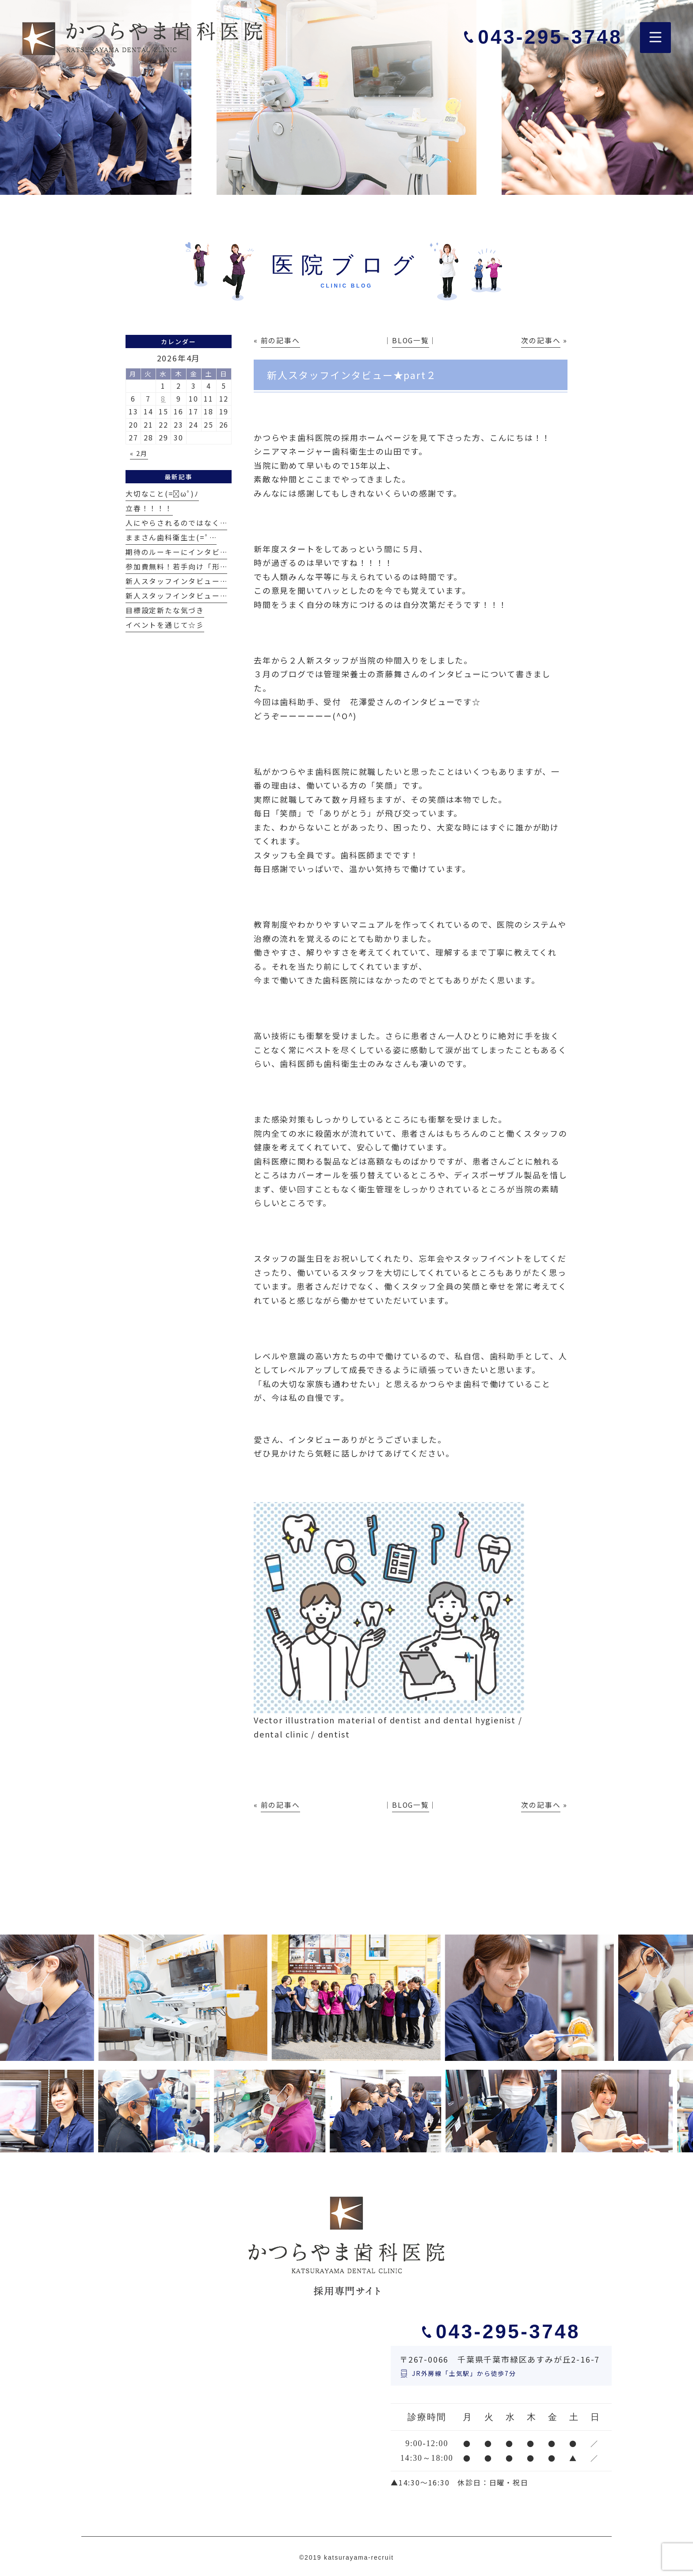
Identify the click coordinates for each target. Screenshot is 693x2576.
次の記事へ (540, 340)
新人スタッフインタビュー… (176, 581)
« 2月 (139, 453)
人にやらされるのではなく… (176, 523)
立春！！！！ (149, 508)
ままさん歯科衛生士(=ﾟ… (171, 537)
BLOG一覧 (410, 340)
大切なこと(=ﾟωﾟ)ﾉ (162, 494)
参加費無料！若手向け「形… (176, 566)
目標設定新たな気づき (165, 610)
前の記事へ (280, 340)
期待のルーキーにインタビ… (176, 552)
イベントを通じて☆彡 (165, 625)
